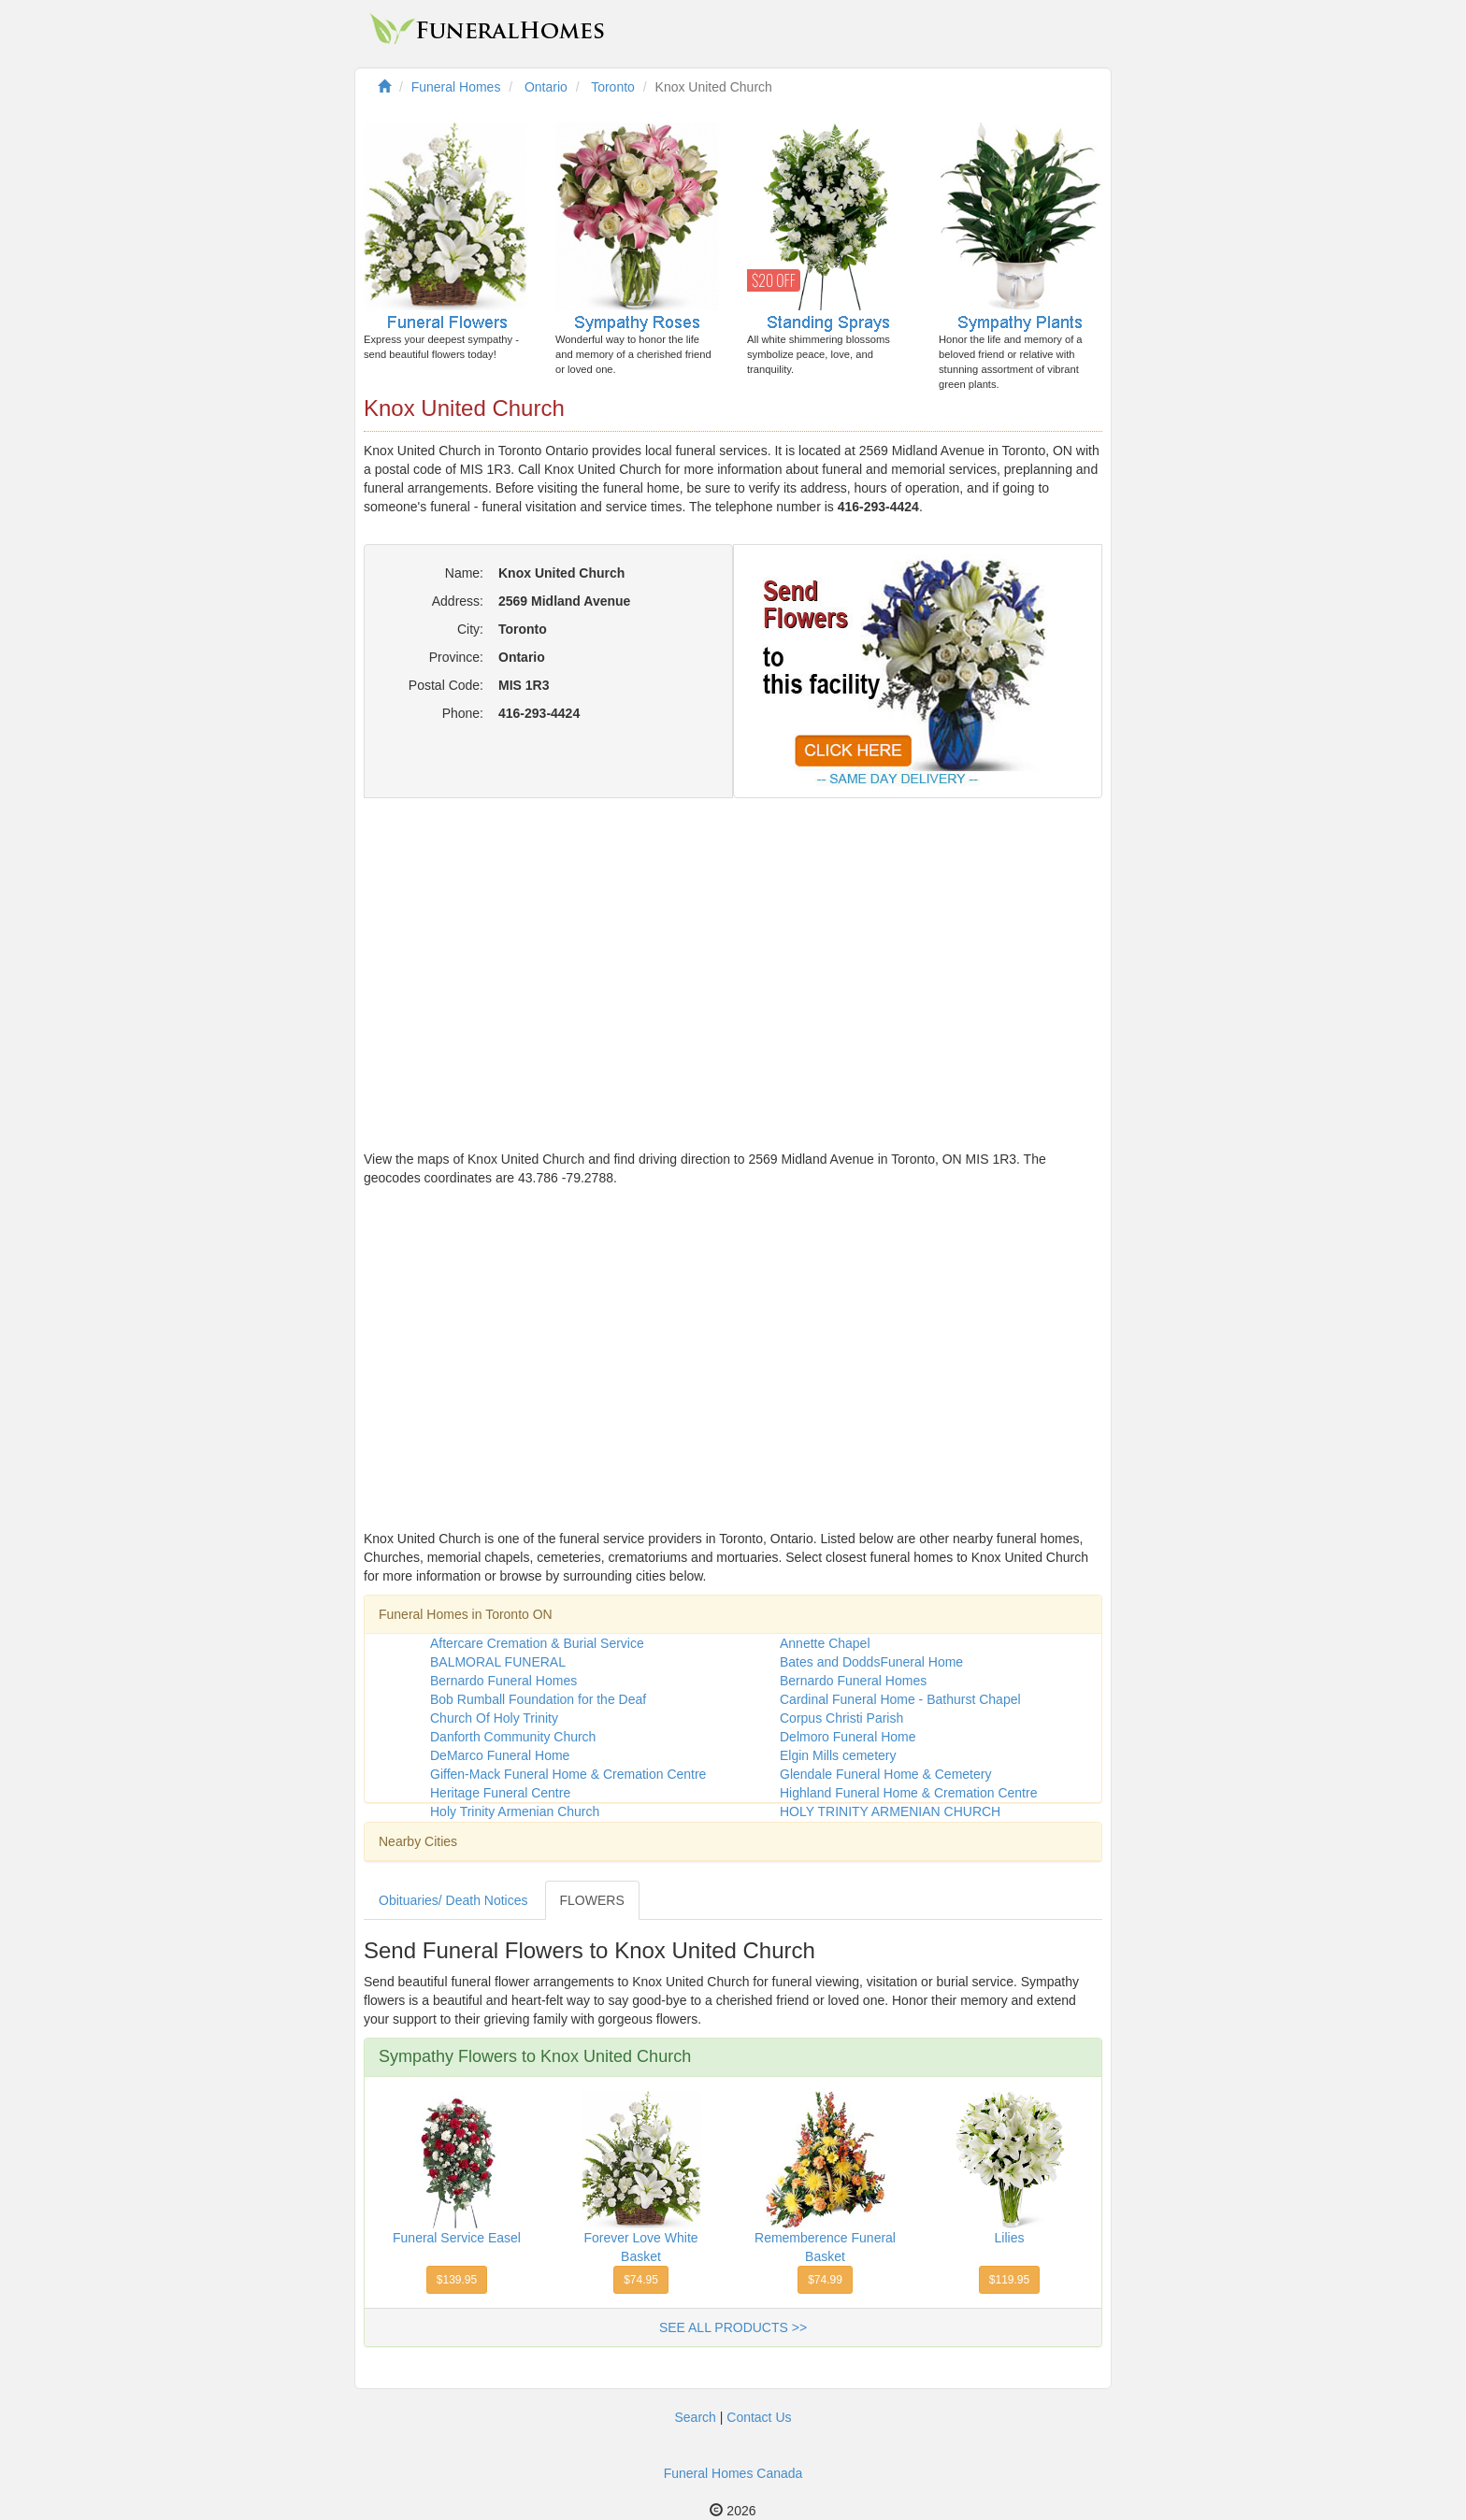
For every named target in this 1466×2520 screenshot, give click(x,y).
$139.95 (457, 2279)
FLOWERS (592, 1900)
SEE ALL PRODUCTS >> (733, 2327)
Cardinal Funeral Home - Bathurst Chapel (900, 1699)
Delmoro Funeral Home (848, 1736)
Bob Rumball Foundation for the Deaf (538, 1699)
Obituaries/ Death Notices (453, 1900)
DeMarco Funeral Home (499, 1755)
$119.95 (1009, 2279)
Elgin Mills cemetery (838, 1755)
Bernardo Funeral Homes (503, 1680)
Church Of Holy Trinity (494, 1718)
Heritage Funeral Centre (500, 1792)
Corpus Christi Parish (841, 1718)
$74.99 (825, 2279)
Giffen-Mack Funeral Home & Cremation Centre (568, 1774)
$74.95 (641, 2279)
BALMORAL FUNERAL (498, 1661)
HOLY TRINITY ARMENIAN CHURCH (890, 1811)
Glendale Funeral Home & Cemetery (885, 1774)
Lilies (1010, 2237)
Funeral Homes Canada (733, 2473)
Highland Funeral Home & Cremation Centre (908, 1792)
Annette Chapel (825, 1643)
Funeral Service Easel (457, 2237)
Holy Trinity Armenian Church (514, 1811)
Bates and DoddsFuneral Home (871, 1661)
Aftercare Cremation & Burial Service (537, 1643)
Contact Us (758, 2417)
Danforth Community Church (513, 1736)
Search (694, 2417)
